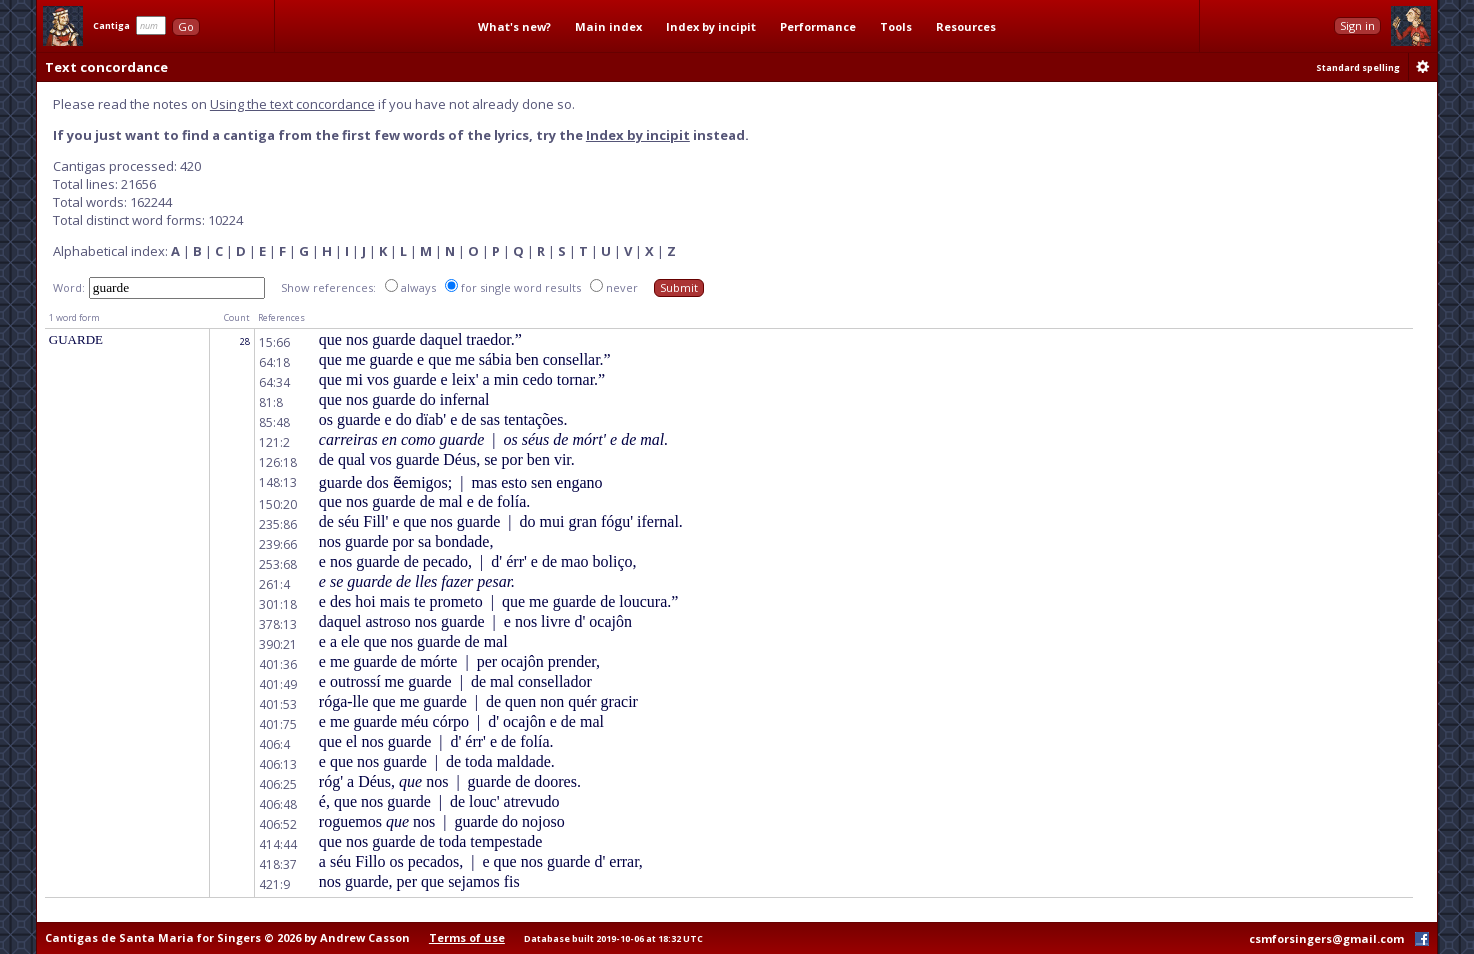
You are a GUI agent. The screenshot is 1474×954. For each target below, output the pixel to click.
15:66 (274, 342)
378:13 (278, 624)
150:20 (278, 504)
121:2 (274, 442)
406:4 (274, 744)
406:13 (278, 764)
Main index (608, 26)
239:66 (278, 544)
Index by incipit (711, 26)
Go (186, 26)
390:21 (278, 644)
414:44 (278, 844)
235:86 (278, 524)
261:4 (274, 584)
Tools (896, 26)
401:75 (278, 724)
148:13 (278, 482)
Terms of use (467, 937)
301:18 (278, 604)
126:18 (278, 462)
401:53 (278, 704)
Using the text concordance (292, 104)
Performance (818, 26)
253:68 (278, 564)
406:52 (278, 824)
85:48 (274, 422)
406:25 (278, 784)
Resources (966, 26)
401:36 (278, 664)
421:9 (274, 884)
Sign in (1357, 25)
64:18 (274, 362)
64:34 (274, 382)
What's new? (514, 26)
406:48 (278, 804)
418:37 (278, 864)
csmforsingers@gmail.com (1326, 938)
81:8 (271, 402)
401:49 (278, 684)
